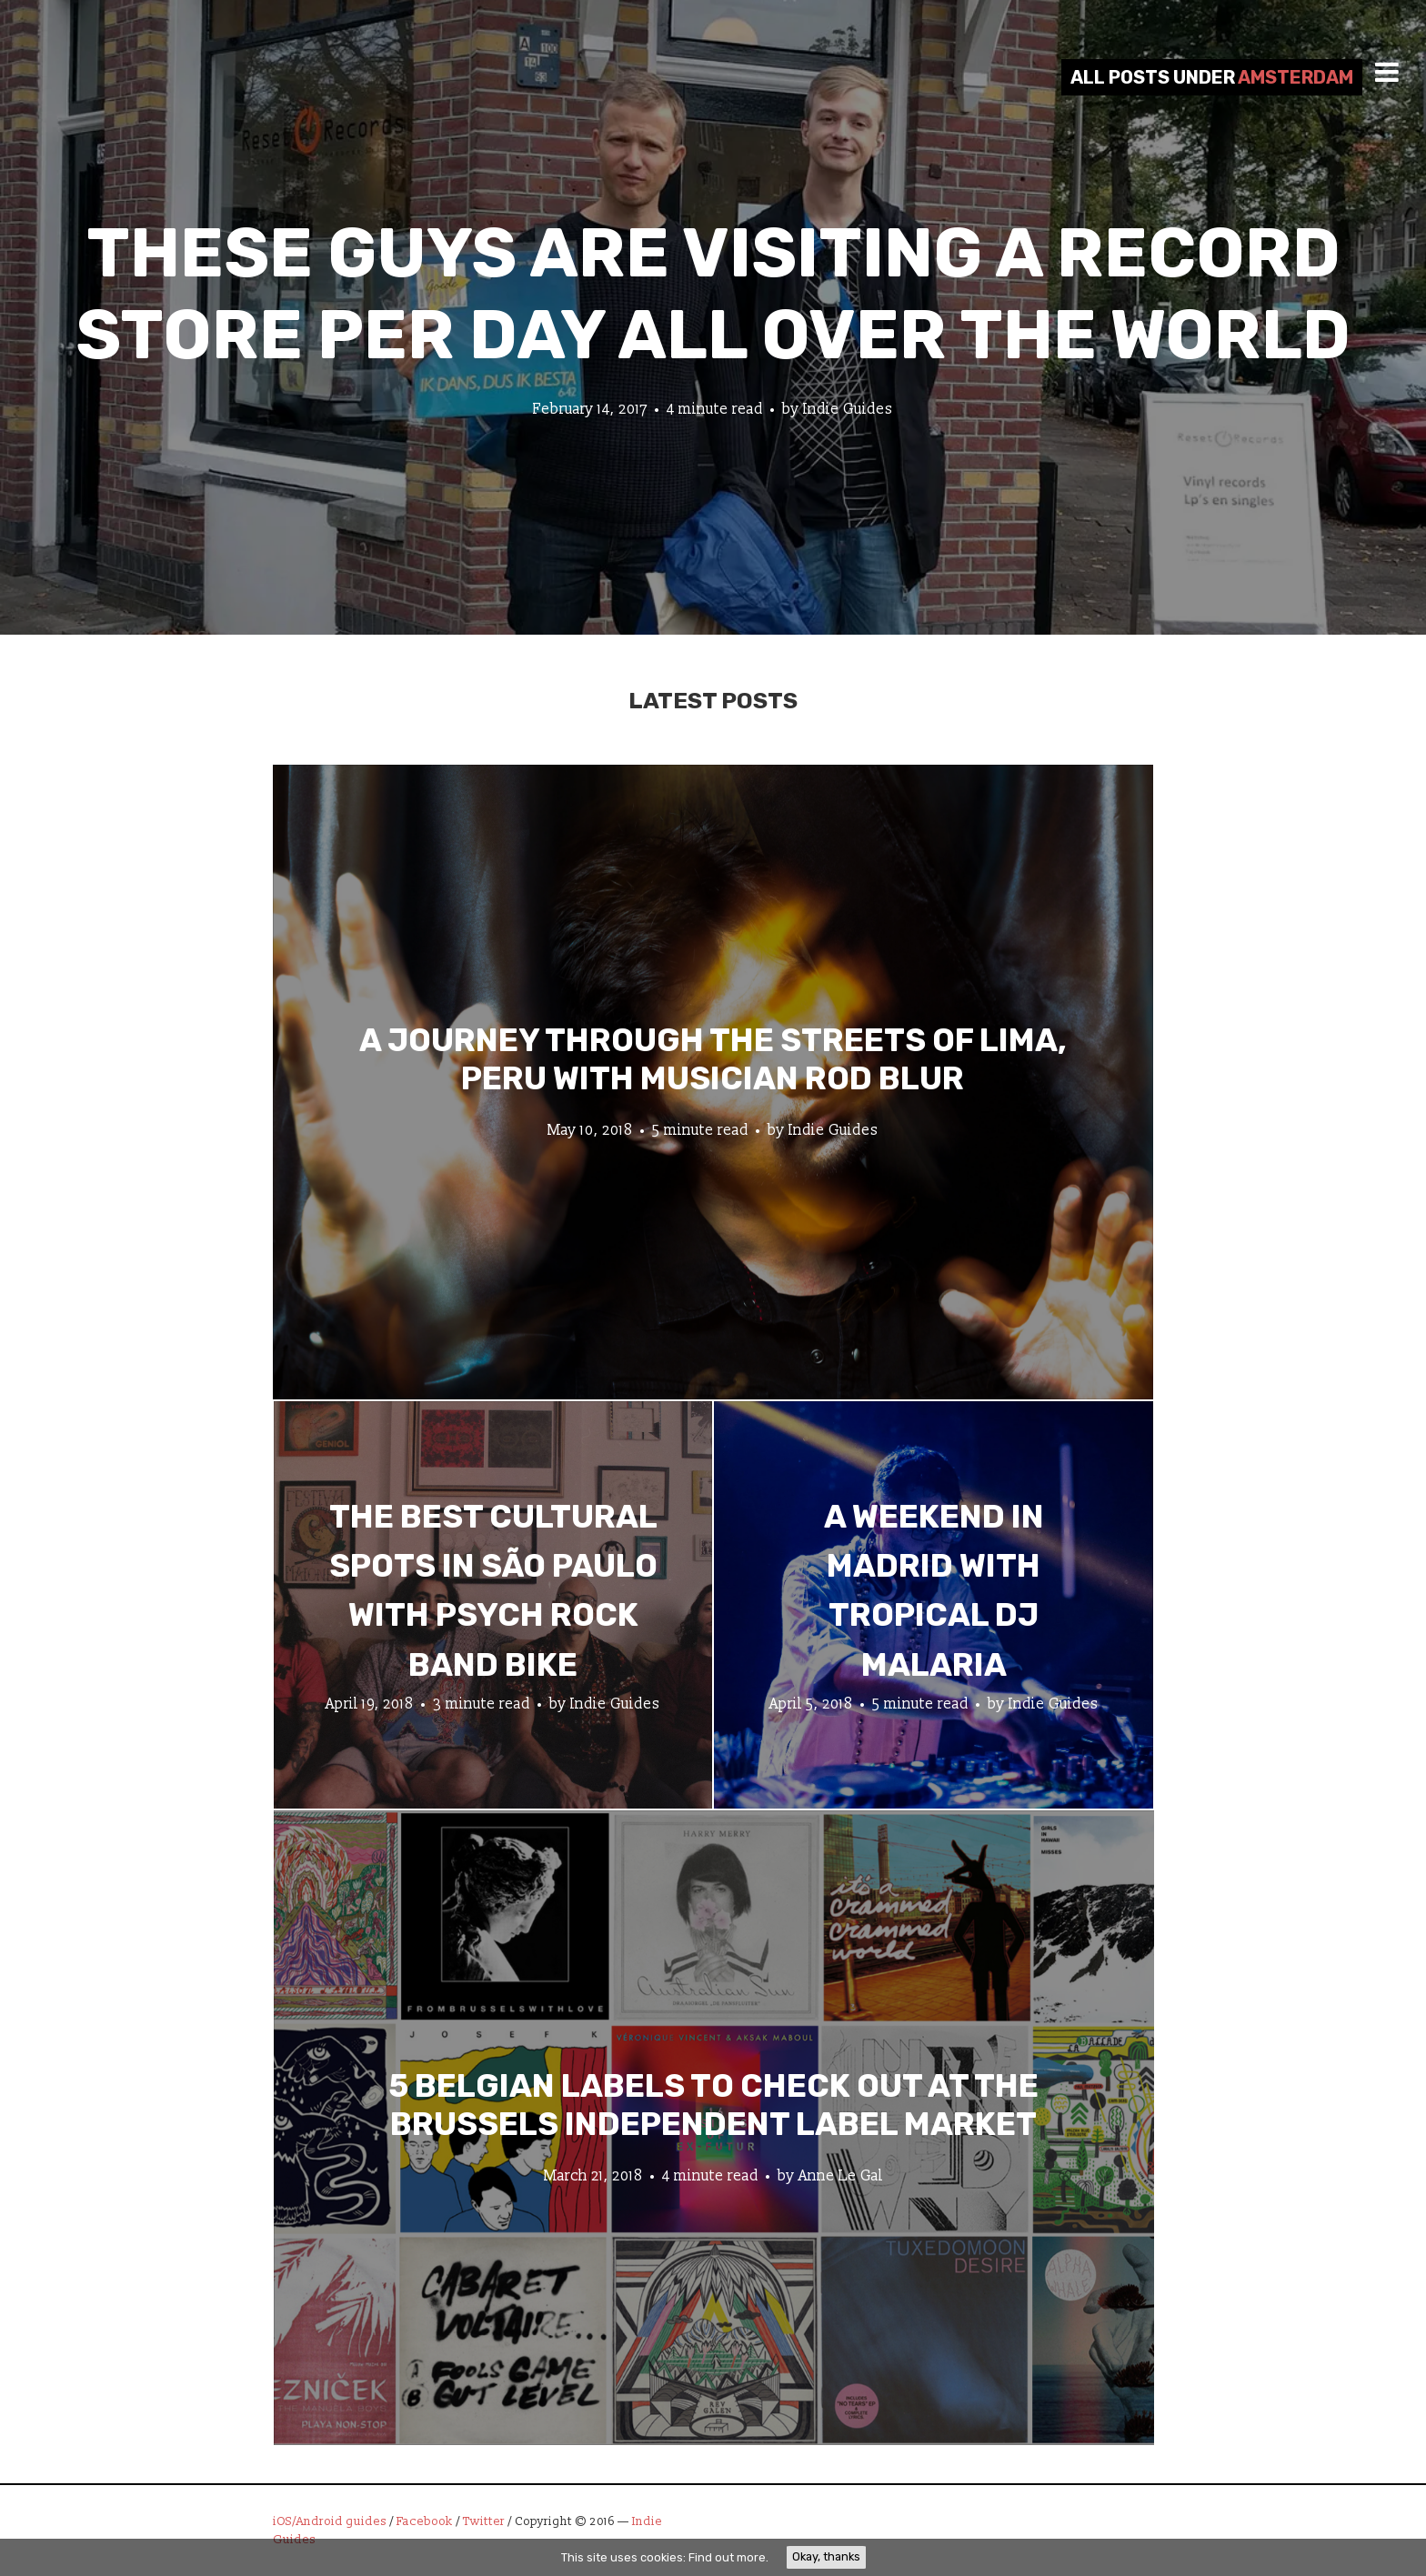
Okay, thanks (826, 2556)
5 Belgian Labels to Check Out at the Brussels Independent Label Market (713, 2104)
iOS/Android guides (330, 2521)
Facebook (425, 2521)
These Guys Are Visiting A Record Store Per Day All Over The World (713, 294)
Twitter (484, 2521)
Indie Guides (848, 409)
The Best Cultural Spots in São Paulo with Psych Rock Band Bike (493, 1591)
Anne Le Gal (840, 2175)
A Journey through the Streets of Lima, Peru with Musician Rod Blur (713, 1058)
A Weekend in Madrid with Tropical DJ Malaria (934, 1591)
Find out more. (728, 2557)
